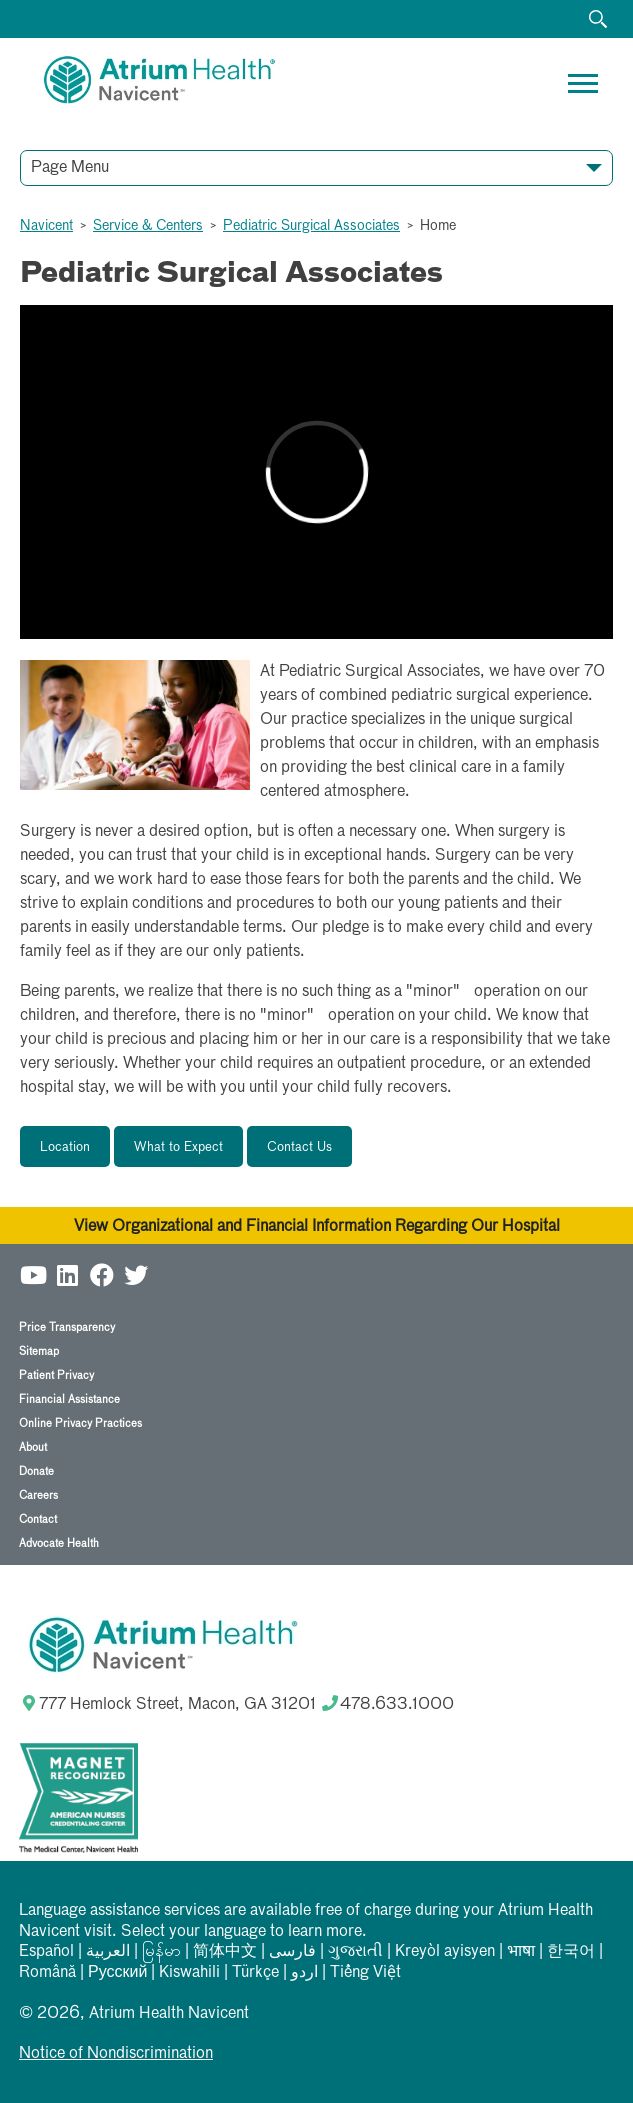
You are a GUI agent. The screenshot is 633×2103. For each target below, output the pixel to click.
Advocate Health (59, 1543)
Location (65, 1147)
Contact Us (299, 1147)
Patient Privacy (56, 1375)
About (33, 1447)
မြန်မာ (161, 1952)
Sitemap (39, 1351)
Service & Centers (148, 226)
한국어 (571, 1952)
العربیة (108, 1952)
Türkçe (255, 1973)
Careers (38, 1495)
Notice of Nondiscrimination (116, 2054)
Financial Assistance (69, 1399)
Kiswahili (189, 1973)
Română (47, 1973)
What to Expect (178, 1147)
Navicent (46, 226)
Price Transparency (67, 1327)
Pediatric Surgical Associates (311, 226)
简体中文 (225, 1952)
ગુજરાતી (355, 1952)
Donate (36, 1471)
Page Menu (70, 168)
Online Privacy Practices (80, 1423)
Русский (117, 1973)
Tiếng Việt (365, 1973)
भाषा (521, 1952)
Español (46, 1952)
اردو (304, 1973)
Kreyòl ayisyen (445, 1952)
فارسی (292, 1952)
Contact (38, 1519)
